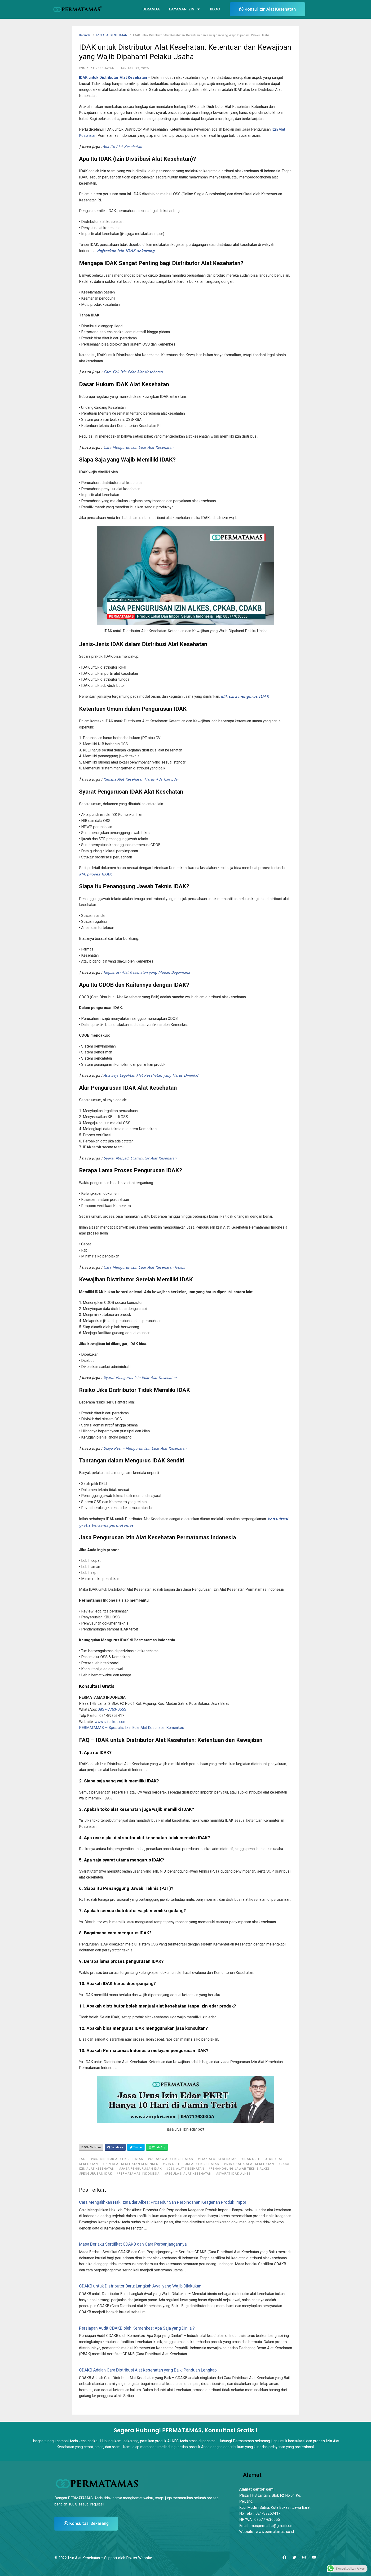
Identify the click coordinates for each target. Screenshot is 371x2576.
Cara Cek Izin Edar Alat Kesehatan (133, 371)
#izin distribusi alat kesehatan (191, 2164)
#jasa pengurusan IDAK (140, 2168)
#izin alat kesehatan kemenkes (130, 2164)
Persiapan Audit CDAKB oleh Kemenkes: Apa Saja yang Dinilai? (137, 2328)
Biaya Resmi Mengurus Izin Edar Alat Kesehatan (144, 1448)
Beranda (151, 9)
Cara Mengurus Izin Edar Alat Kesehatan (138, 447)
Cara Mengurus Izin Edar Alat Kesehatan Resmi (144, 1267)
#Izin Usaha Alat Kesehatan (249, 2164)
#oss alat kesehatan (185, 2168)
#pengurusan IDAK (95, 2173)
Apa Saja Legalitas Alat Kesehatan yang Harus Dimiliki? (151, 1075)
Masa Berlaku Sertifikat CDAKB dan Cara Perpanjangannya (133, 2244)
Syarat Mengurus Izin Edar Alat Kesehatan (140, 1377)
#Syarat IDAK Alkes (233, 2173)
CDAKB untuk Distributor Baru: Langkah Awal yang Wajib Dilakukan (140, 2285)
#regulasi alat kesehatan (188, 2173)
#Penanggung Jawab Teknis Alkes (239, 2168)
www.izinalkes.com (110, 1721)
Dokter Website (139, 2558)
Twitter (136, 2147)
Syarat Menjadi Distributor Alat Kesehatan (139, 1158)
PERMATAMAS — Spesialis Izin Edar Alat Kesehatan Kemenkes (131, 1727)
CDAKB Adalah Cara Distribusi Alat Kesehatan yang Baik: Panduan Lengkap (148, 2369)
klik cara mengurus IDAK (245, 696)
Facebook (115, 2147)
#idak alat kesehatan (217, 2159)
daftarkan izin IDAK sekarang (126, 250)
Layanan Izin (184, 9)
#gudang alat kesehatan (170, 2159)
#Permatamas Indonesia (138, 2173)
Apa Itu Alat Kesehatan (122, 146)
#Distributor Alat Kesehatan (117, 2159)
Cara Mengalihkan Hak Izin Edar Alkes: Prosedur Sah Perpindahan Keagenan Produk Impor (162, 2202)
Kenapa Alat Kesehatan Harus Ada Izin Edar (141, 779)
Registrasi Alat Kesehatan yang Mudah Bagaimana (146, 972)
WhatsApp (157, 2147)
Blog (215, 9)
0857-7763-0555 (112, 1709)
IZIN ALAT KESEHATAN (111, 35)
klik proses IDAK (95, 874)
